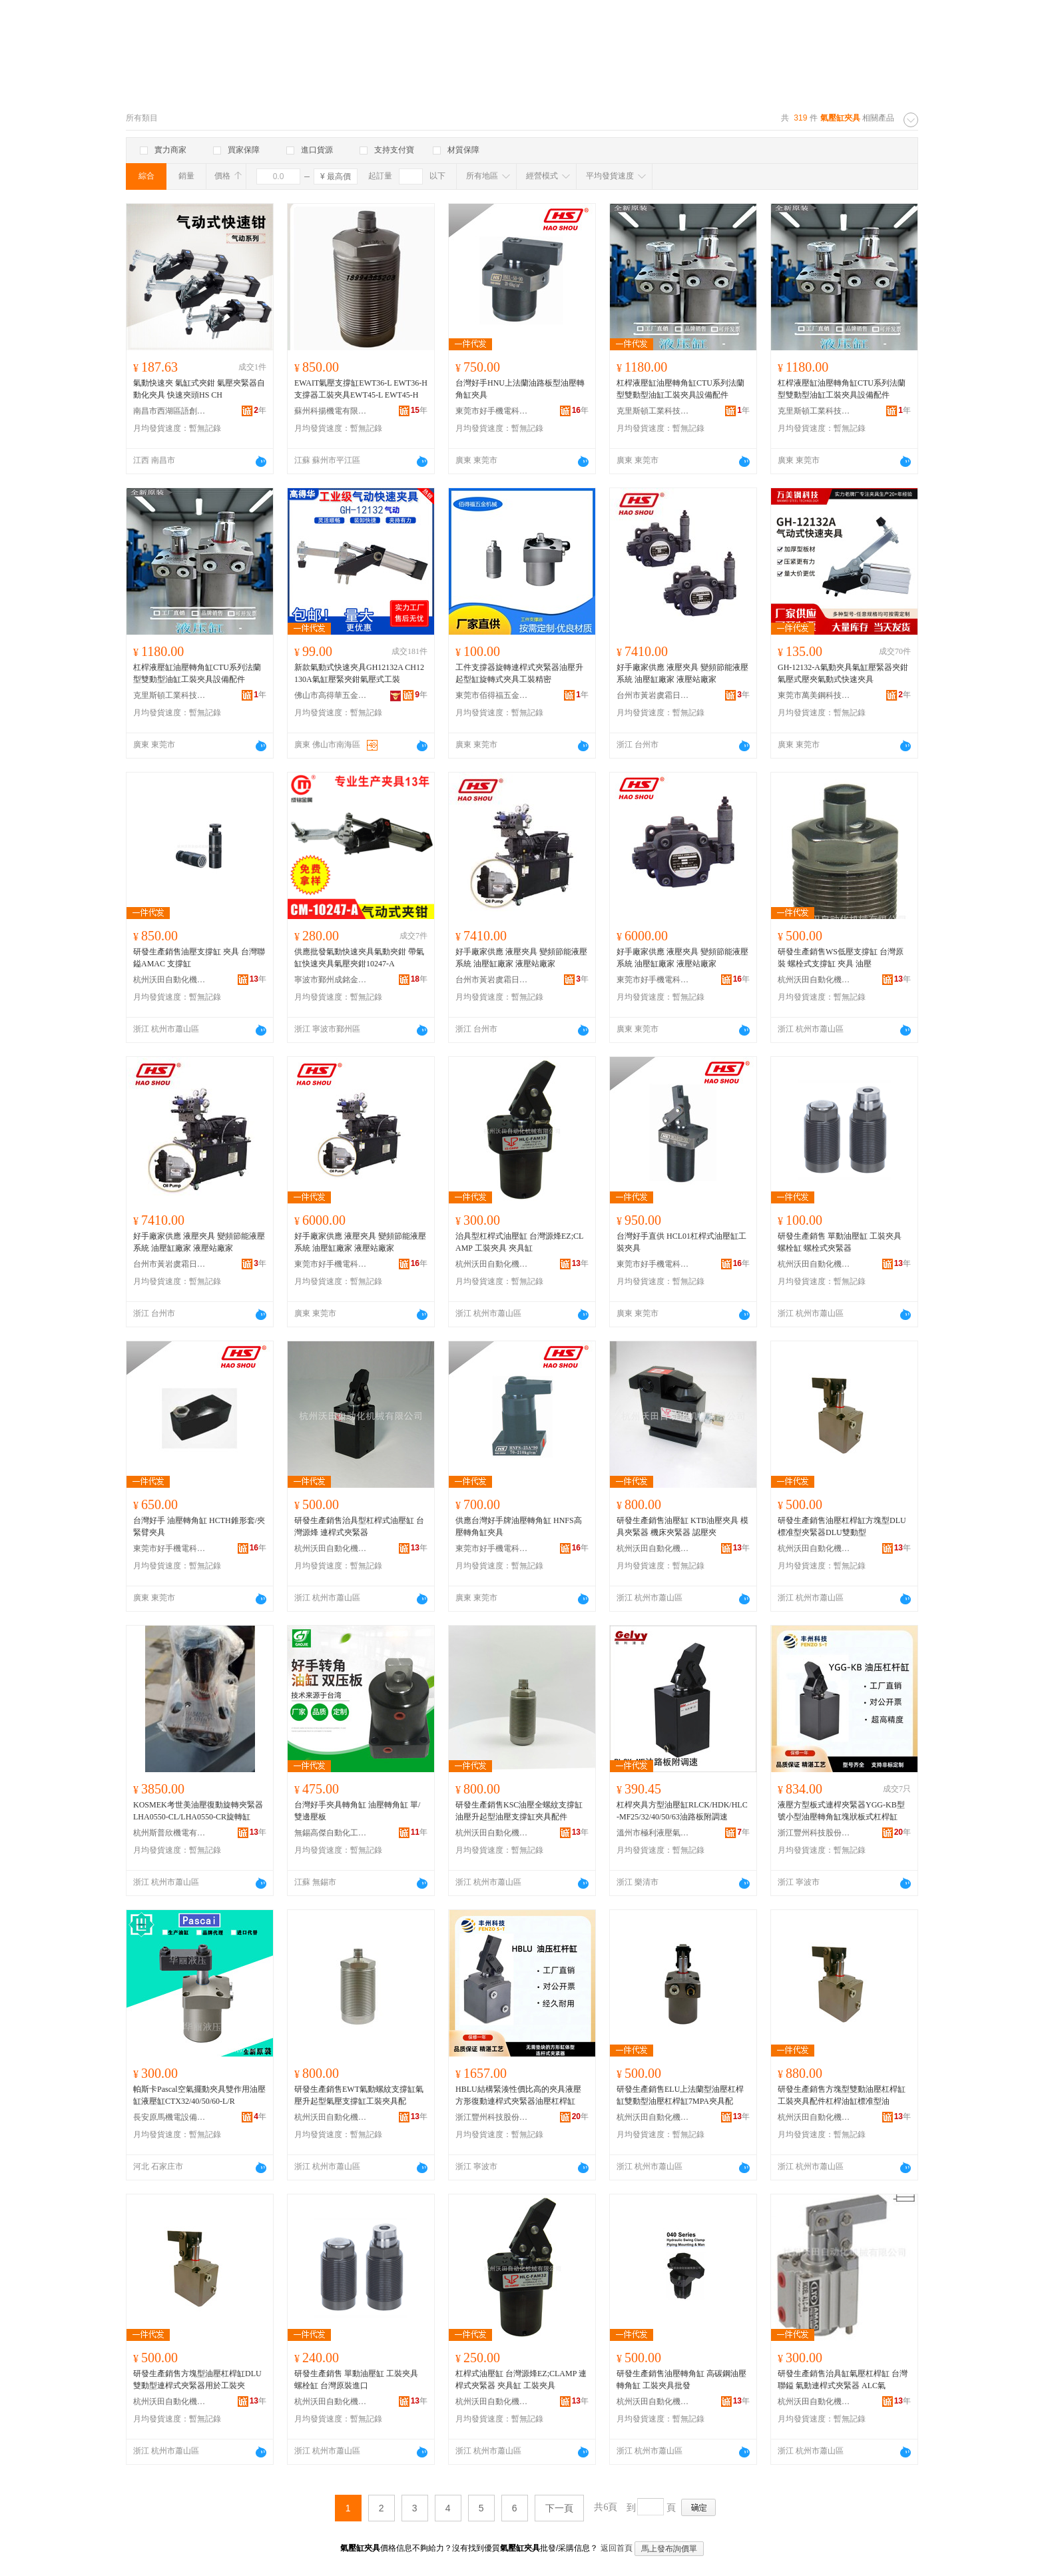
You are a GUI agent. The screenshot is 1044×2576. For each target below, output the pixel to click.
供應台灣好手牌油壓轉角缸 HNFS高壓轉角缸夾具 (518, 1526)
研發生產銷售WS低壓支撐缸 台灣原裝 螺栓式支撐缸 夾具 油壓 (841, 957)
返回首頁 (617, 2548)
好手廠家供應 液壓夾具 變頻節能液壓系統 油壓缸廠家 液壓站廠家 (682, 673)
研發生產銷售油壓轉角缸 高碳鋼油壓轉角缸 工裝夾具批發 (681, 2379)
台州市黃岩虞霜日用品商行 (653, 695)
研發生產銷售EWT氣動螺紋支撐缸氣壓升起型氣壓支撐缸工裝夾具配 (358, 2095)
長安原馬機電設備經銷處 (169, 2117)
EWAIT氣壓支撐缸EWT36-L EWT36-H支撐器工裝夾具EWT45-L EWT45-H (360, 389)
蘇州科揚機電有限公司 (331, 411)
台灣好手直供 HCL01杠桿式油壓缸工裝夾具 (681, 1242)
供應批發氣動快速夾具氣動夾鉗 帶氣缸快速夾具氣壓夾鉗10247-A (359, 957)
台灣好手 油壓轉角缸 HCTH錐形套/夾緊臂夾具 (199, 1526)
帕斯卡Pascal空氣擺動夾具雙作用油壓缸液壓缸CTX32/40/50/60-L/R (199, 2095)
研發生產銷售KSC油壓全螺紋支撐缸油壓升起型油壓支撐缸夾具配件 (519, 1810)
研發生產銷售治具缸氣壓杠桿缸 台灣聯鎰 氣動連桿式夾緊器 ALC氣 (843, 2379)
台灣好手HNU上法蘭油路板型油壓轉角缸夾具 (520, 389)
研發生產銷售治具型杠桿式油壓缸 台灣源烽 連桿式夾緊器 (359, 1526)
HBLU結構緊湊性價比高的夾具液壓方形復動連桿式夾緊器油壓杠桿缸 (518, 2095)
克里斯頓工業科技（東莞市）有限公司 (653, 411)
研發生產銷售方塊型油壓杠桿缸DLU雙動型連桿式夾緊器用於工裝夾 (197, 2379)
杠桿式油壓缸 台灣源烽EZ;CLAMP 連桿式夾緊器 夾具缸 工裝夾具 (521, 2379)
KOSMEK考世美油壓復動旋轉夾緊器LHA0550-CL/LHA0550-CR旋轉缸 (198, 1810)
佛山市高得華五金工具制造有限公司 (331, 695)
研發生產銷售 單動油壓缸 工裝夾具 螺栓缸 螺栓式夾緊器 (840, 1242)
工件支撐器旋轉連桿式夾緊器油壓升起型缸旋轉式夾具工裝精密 (519, 673)
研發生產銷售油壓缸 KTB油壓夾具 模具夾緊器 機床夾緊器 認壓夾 (682, 1526)
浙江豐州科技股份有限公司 (814, 1832)
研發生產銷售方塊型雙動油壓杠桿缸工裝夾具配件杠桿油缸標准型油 (842, 2095)
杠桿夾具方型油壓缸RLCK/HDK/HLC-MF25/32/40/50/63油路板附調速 (682, 1810)
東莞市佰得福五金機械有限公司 (492, 695)
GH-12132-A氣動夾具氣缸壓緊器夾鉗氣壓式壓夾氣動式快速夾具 (843, 673)
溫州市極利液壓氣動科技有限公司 (653, 1832)
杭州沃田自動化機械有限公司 (169, 979)
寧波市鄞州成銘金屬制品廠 (331, 979)
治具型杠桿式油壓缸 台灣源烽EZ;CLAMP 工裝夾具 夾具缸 (519, 1242)
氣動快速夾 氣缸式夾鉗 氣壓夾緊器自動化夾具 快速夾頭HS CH (199, 389)
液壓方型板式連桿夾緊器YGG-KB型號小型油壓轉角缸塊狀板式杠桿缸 (841, 1810)
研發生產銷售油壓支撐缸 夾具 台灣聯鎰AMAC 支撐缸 (199, 957)
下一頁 (559, 2508)
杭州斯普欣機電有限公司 (169, 1832)
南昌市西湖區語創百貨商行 (169, 411)
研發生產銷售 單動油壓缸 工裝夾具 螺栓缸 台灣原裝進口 (356, 2379)
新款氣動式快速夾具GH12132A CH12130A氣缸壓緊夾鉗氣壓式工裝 (359, 673)
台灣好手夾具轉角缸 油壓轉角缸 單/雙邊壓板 (357, 1810)
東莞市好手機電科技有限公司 (492, 411)
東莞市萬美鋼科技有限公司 (814, 695)
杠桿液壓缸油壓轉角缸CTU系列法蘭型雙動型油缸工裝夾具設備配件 (680, 389)
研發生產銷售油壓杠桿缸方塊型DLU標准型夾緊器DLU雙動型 (842, 1526)
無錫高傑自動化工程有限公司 (331, 1832)
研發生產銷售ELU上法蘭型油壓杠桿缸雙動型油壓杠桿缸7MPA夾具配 (680, 2095)
